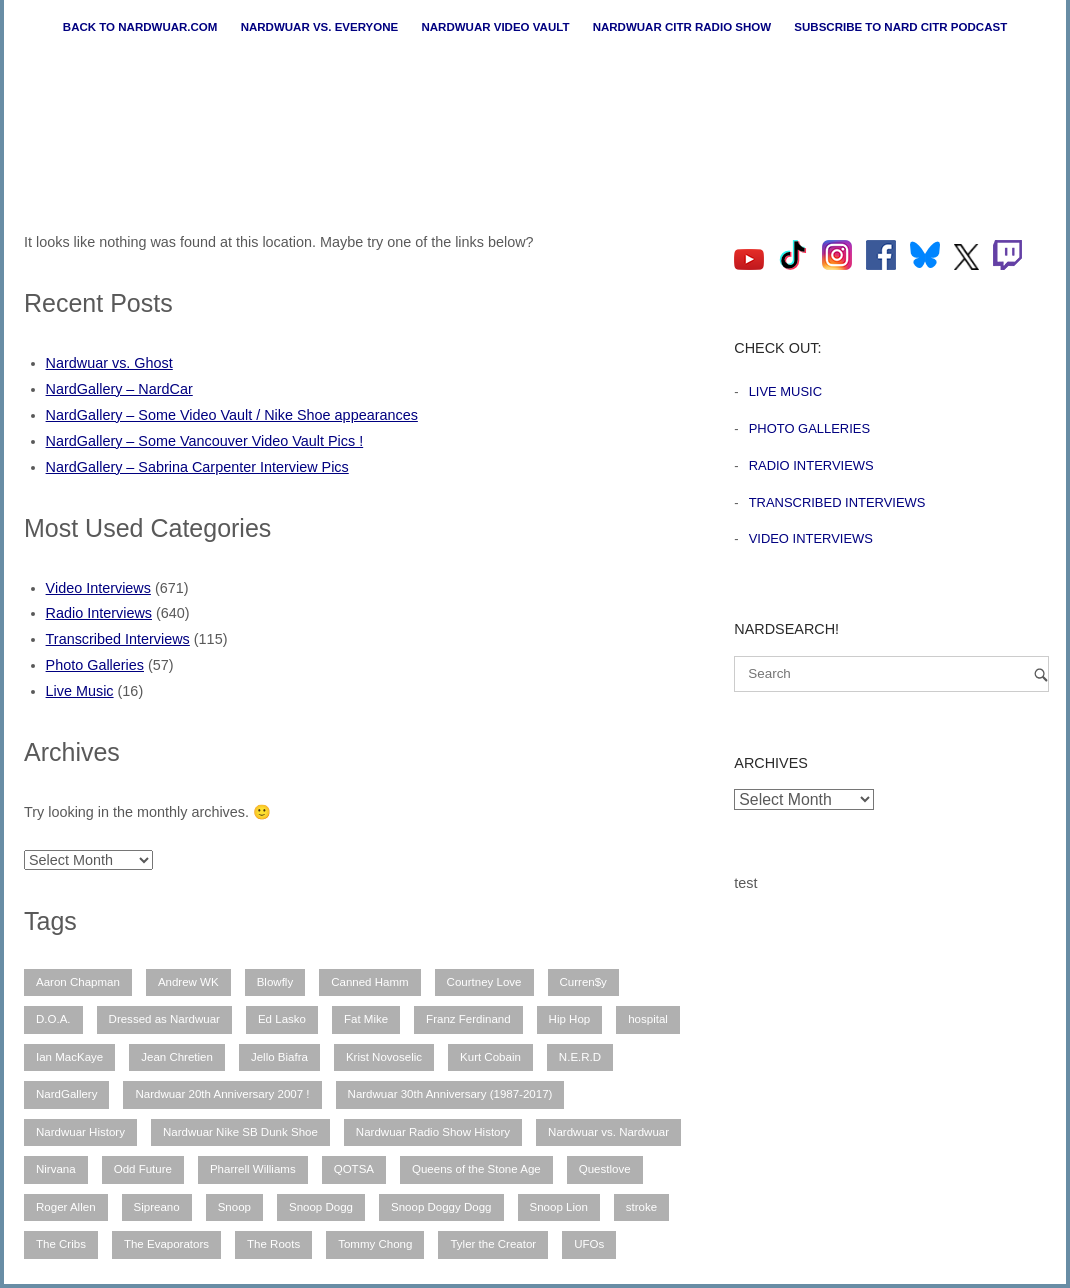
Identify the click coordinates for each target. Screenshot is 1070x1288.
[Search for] (891, 674)
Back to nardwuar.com (140, 27)
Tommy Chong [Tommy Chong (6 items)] (375, 1244)
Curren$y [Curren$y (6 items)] (583, 982)
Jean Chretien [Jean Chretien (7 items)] (177, 1057)
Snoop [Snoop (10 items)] (234, 1207)
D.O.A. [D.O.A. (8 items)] (53, 1019)
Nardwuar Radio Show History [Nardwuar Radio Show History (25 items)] (433, 1132)
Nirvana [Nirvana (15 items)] (56, 1169)
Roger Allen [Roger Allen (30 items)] (66, 1207)
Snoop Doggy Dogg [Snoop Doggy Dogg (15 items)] (441, 1207)
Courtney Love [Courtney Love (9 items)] (484, 982)
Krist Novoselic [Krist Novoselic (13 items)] (384, 1057)
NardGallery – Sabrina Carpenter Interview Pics (197, 467)
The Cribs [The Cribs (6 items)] (61, 1244)
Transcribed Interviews (118, 639)
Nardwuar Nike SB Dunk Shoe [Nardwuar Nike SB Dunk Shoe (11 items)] (240, 1132)
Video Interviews (98, 588)
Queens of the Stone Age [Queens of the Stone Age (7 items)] (476, 1169)
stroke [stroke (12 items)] (641, 1207)
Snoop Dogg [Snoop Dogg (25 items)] (321, 1207)
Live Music (80, 691)
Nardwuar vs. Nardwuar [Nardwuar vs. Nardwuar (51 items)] (608, 1132)
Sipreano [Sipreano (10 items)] (157, 1207)
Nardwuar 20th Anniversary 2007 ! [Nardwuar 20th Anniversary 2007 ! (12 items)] (222, 1094)
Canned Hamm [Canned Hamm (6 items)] (369, 982)
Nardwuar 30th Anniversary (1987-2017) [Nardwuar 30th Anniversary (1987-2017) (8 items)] (450, 1094)
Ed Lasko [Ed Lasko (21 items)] (282, 1019)
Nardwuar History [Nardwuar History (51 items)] (80, 1132)
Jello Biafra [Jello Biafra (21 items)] (279, 1057)
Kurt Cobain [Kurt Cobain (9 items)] (490, 1057)
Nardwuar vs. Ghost (109, 363)
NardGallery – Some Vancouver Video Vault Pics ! (205, 441)
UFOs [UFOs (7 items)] (589, 1244)
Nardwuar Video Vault (495, 27)
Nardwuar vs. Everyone (320, 27)
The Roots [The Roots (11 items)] (273, 1244)
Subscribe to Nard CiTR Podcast (900, 27)
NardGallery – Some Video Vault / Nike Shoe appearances (232, 415)
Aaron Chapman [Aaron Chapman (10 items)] (78, 982)
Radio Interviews (99, 613)
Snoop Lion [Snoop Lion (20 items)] (559, 1207)
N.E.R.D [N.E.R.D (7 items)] (580, 1057)
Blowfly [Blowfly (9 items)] (275, 982)
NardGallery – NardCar (119, 389)
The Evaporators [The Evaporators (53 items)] (166, 1244)
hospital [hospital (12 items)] (648, 1019)
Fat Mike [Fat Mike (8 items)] (366, 1019)
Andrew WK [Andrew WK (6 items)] (188, 982)
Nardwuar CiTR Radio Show (682, 27)
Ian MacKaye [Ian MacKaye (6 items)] (69, 1057)
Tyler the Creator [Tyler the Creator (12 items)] (493, 1244)
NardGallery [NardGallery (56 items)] (66, 1094)
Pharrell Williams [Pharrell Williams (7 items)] (253, 1169)
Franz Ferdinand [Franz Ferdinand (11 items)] (468, 1019)
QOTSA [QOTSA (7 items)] (354, 1169)
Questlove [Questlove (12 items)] (605, 1169)
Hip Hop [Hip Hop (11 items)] (570, 1019)
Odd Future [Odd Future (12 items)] (143, 1169)
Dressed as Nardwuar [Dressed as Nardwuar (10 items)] (164, 1019)
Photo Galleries (95, 665)
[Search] (1041, 674)
